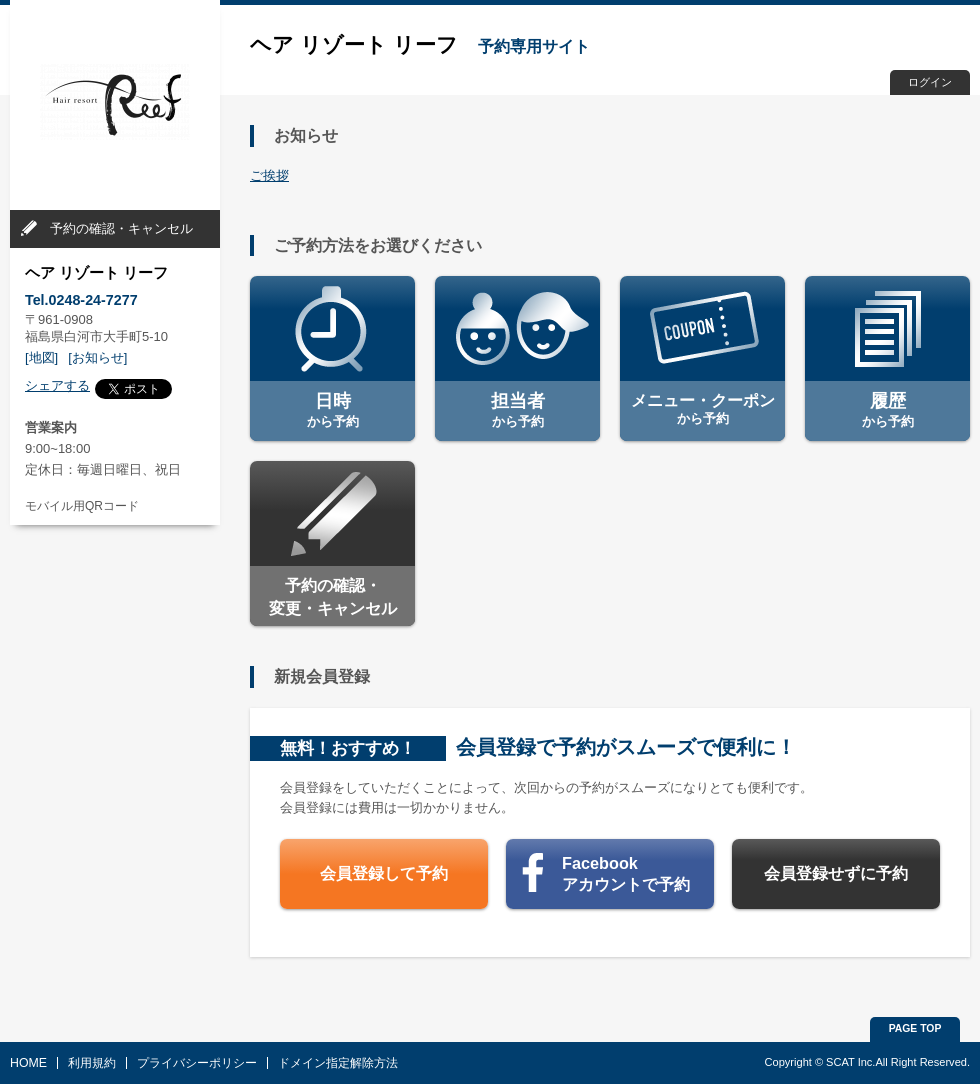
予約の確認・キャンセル (121, 228)
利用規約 (92, 1063)
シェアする (57, 385)
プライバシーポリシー (197, 1063)
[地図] (41, 357)
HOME (28, 1063)
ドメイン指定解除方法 (338, 1063)
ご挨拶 (269, 175)
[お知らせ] (97, 357)
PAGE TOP (915, 1028)
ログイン (930, 82)
